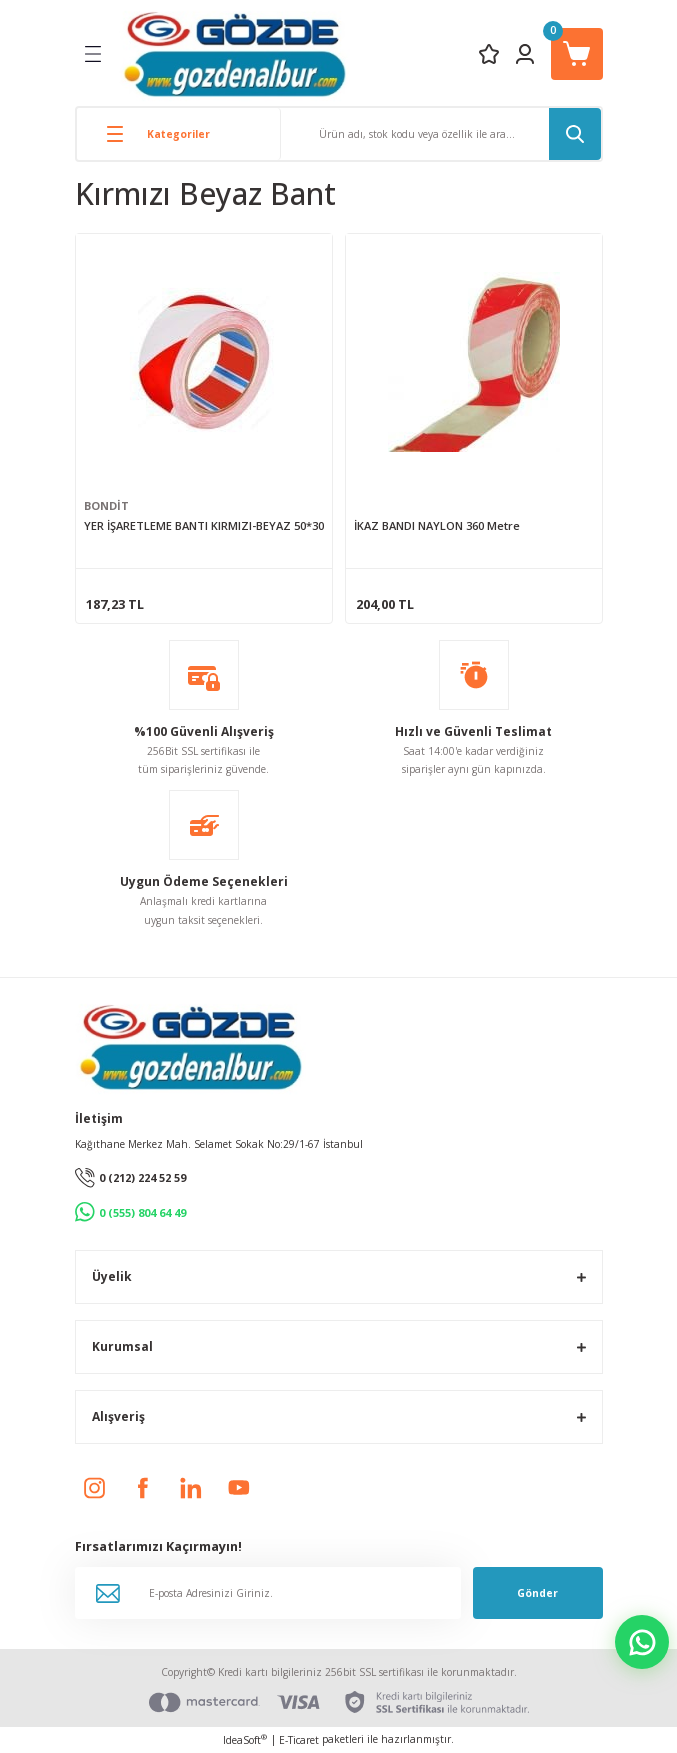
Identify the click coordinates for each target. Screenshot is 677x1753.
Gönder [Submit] (537, 1593)
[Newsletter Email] (268, 1593)
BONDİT (106, 505)
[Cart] (577, 54)
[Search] (441, 134)
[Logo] (234, 53)
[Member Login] (525, 54)
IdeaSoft (245, 1740)
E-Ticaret (299, 1740)
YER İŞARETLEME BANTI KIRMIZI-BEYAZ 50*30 (204, 525)
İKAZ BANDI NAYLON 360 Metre (437, 525)
